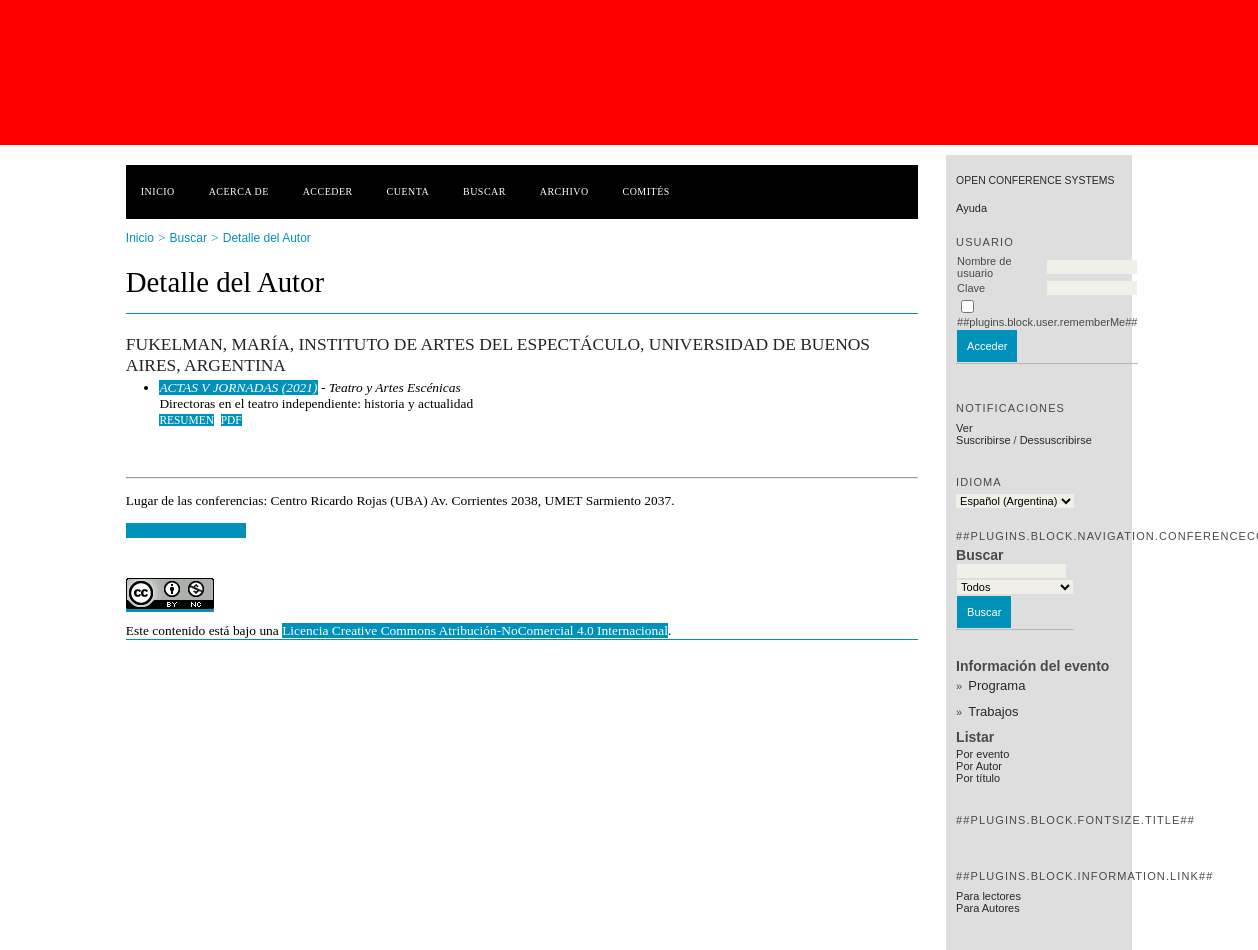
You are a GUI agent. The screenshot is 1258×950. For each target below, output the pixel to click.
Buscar (484, 191)
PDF (231, 420)
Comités (646, 191)
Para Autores (988, 908)
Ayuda (971, 208)
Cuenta (408, 191)
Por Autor (979, 766)
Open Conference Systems (1035, 180)
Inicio (158, 191)
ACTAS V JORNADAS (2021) (238, 387)
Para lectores (988, 896)
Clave (971, 288)
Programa (996, 685)
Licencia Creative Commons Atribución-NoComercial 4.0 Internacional (475, 630)
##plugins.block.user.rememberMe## (1047, 322)
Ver (964, 428)
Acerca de (239, 191)
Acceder (328, 191)
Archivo (564, 191)
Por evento (982, 754)
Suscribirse (983, 440)
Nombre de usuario (984, 267)
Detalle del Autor (267, 238)
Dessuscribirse (1056, 440)
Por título (978, 778)
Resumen (186, 420)
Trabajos (993, 711)
